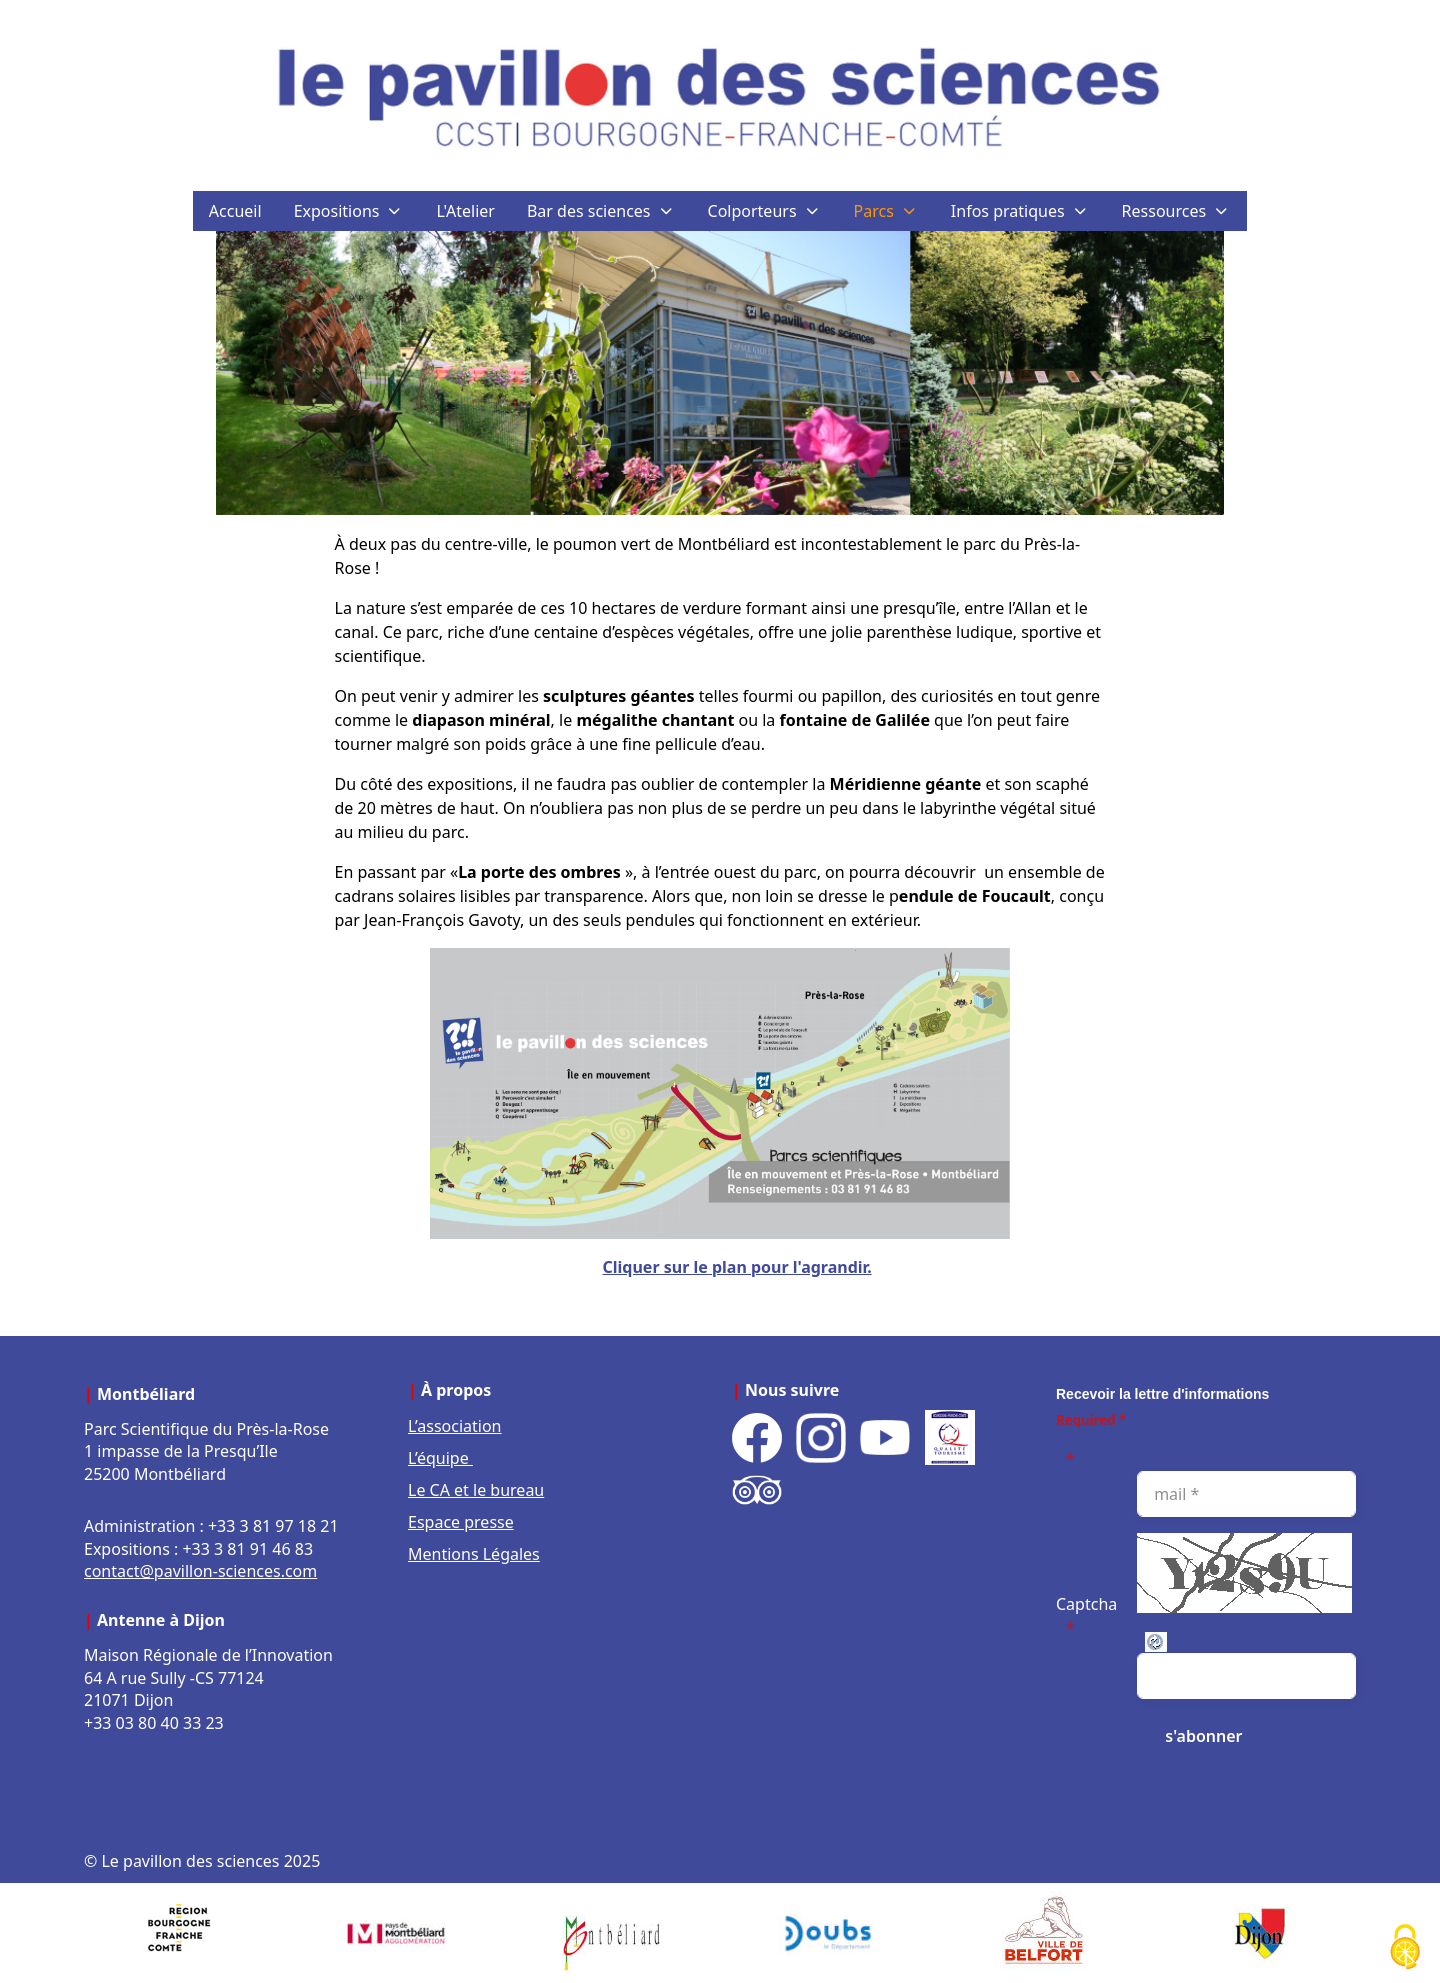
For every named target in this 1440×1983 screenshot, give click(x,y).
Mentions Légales (474, 1554)
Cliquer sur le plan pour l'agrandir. (737, 1267)
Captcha (1086, 1604)
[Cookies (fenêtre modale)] (1405, 1948)
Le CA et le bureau (476, 1490)
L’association (455, 1426)
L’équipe (440, 1458)
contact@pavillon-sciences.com (200, 1571)
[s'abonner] (1203, 1736)
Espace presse (461, 1522)
